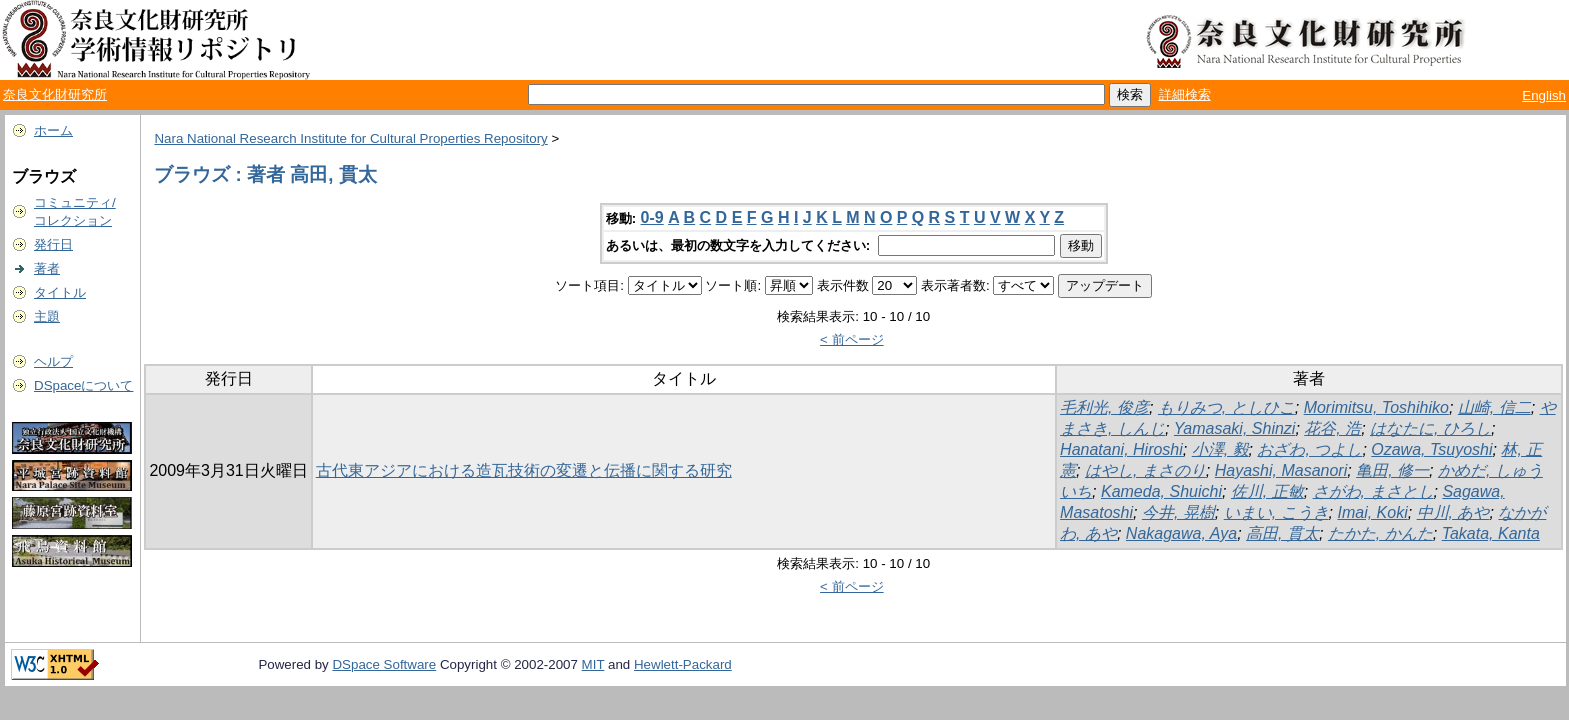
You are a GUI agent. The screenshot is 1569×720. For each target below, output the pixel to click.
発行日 (53, 244)
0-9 (652, 217)
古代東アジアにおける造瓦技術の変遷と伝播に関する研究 (524, 470)
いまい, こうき (1276, 512)
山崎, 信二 (1494, 407)
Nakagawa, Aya (1181, 533)
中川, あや (1453, 512)
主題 (47, 316)
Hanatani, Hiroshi (1121, 449)
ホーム (53, 130)
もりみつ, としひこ (1226, 407)
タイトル (60, 292)
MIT (593, 664)
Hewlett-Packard (683, 664)
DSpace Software (384, 664)
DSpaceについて (83, 385)
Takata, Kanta (1491, 533)
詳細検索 (1185, 94)
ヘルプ (53, 361)
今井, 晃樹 (1178, 512)
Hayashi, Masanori (1281, 470)
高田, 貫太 (1282, 533)
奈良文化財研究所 (55, 94)
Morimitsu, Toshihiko (1376, 407)
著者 (47, 268)
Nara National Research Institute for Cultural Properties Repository (350, 138)
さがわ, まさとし (1373, 491)
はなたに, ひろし (1430, 428)
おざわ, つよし (1309, 449)
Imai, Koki (1372, 512)
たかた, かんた (1380, 533)
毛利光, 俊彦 (1104, 407)
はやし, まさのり (1145, 470)
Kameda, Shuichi (1161, 491)
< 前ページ (852, 339)
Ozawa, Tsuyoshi (1431, 449)
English (1544, 95)
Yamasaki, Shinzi (1235, 428)
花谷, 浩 (1332, 428)
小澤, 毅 (1220, 449)
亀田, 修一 (1392, 470)
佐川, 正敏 (1267, 491)
